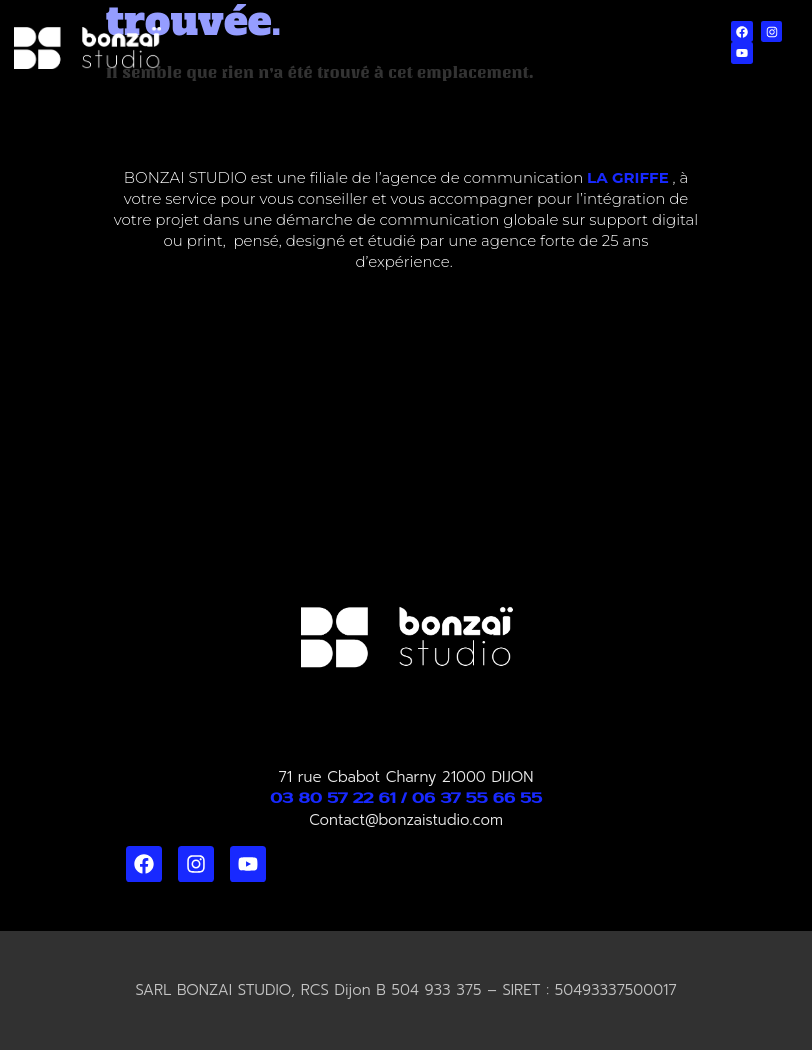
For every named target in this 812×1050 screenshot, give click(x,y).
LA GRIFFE (628, 177)
